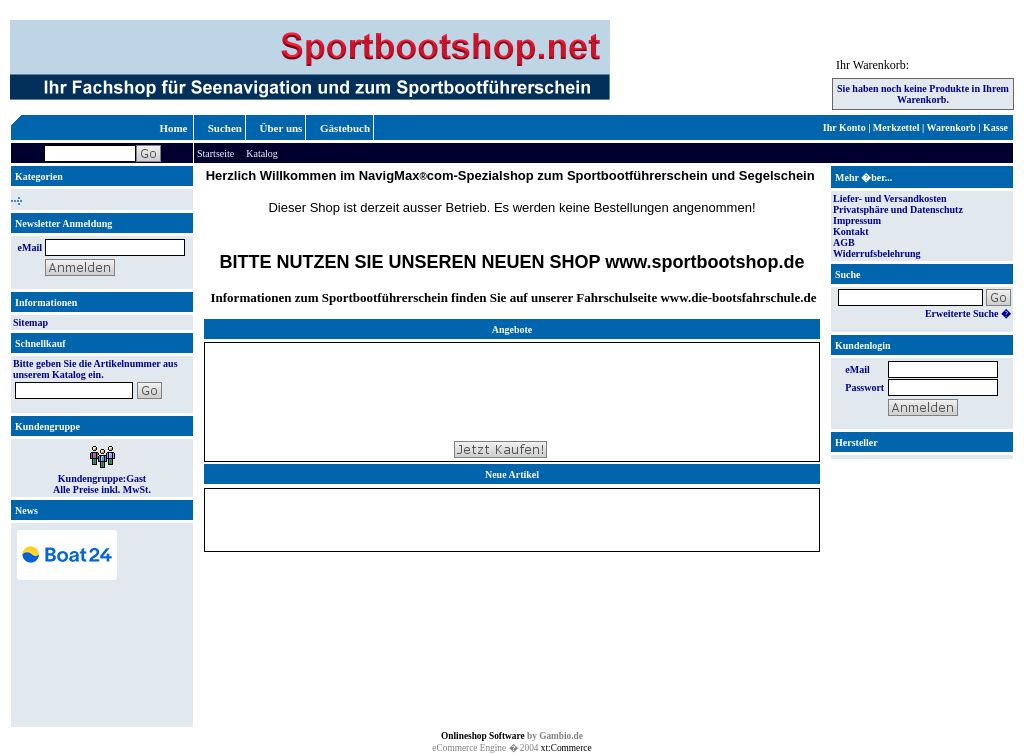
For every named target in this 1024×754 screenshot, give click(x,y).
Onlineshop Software (483, 736)
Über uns (281, 128)
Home (173, 128)
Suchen (225, 128)
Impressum (857, 220)
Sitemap (30, 322)
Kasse (995, 127)
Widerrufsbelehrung (877, 253)
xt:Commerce (566, 748)
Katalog (262, 153)
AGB (844, 242)
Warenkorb (951, 127)
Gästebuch (345, 128)
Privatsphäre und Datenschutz (898, 209)
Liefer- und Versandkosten (890, 198)
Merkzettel (896, 127)
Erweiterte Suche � (968, 313)
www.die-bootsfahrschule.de (738, 297)
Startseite (215, 153)
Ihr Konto (844, 127)
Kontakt (851, 231)
